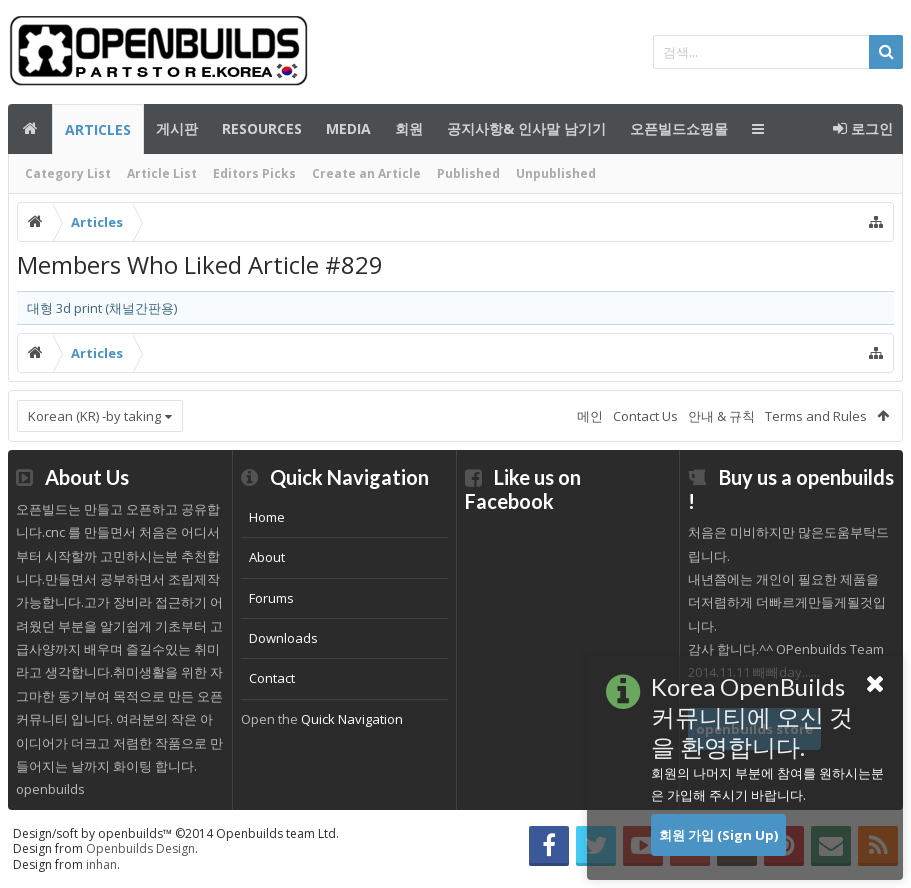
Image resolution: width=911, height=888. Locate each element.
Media (348, 128)
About (267, 557)
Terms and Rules (816, 416)
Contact (272, 678)
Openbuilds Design (140, 848)
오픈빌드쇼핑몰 (679, 128)
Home (267, 517)
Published (468, 173)
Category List (68, 173)
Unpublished (556, 173)
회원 (409, 128)
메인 (30, 129)
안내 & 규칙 (721, 416)
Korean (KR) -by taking (94, 416)
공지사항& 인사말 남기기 (526, 128)
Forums (271, 598)
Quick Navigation (352, 719)
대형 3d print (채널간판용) (102, 308)
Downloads (283, 638)
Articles (98, 129)
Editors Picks (254, 173)
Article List (162, 173)
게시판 (177, 128)
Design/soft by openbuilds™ (176, 833)
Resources (262, 128)
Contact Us (645, 416)
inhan (101, 864)
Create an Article (366, 173)
